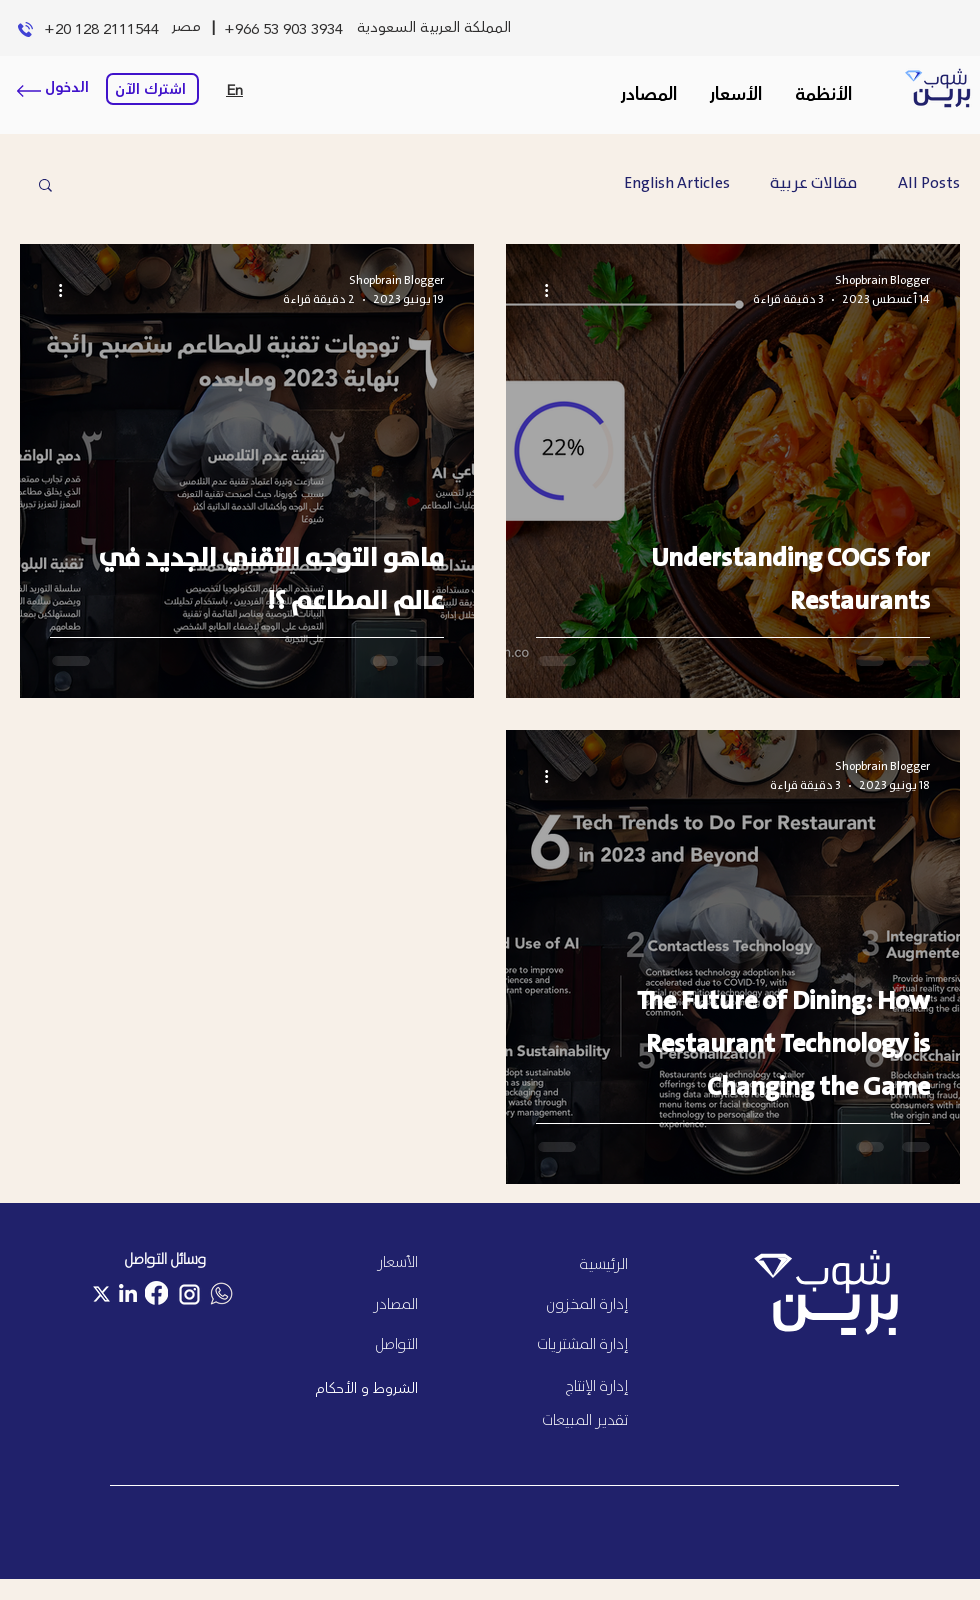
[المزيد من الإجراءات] (539, 290)
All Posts (929, 184)
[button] (823, 95)
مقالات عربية (814, 184)
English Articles (677, 184)
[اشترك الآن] (152, 89)
